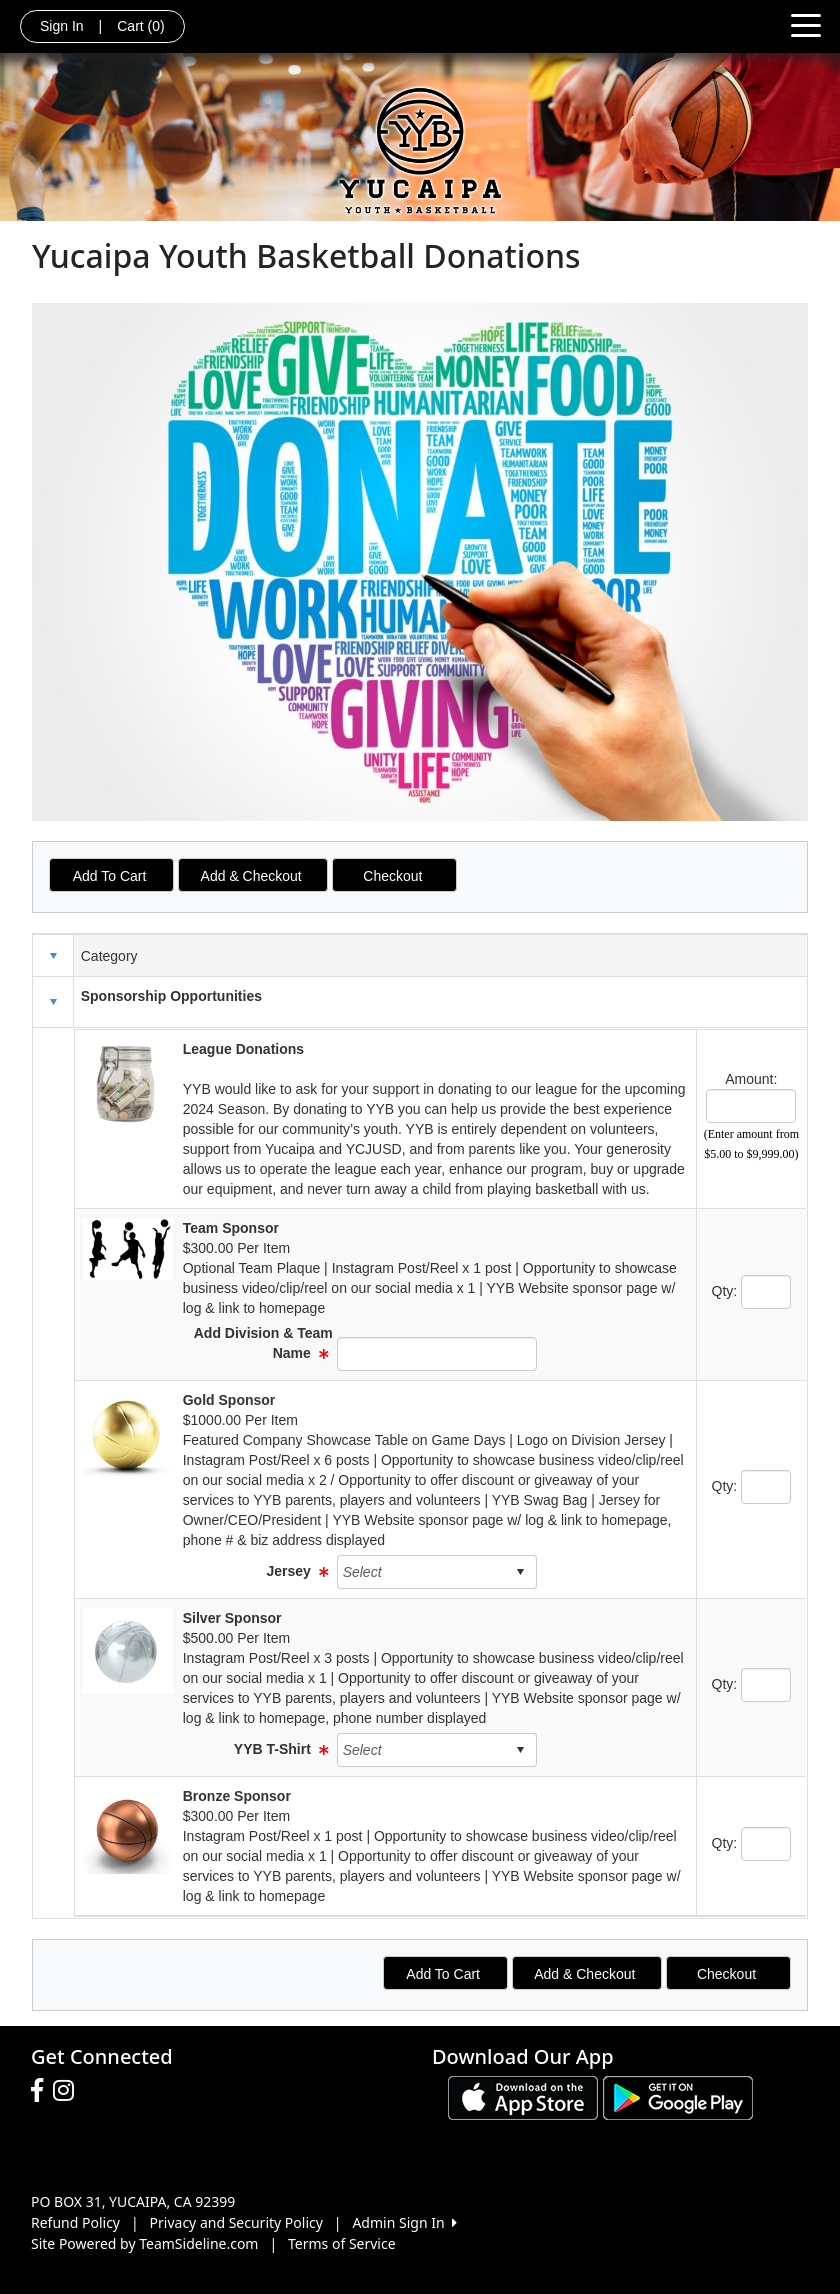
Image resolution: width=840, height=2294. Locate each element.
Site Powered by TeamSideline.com (144, 2243)
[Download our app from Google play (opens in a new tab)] (678, 2096)
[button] (53, 1002)
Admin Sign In (404, 2222)
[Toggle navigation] (806, 24)
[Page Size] (751, 1106)
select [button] (520, 1572)
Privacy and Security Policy (236, 2222)
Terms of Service (342, 2243)
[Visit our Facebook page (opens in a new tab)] (42, 2091)
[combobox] (421, 1572)
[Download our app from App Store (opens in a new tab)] (523, 2096)
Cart (140, 26)
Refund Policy (75, 2222)
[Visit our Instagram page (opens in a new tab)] (68, 2091)
